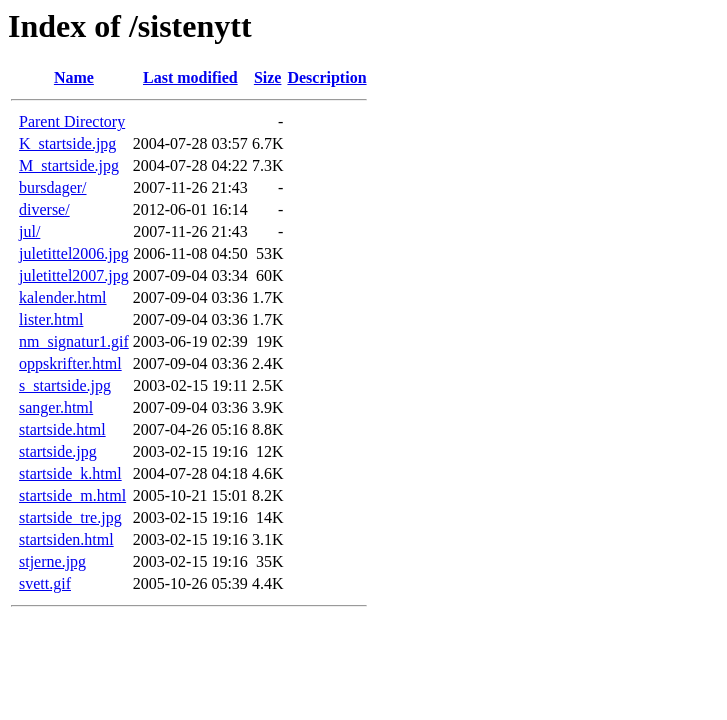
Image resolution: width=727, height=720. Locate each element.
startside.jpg (58, 451)
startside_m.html (72, 495)
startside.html (62, 429)
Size (268, 77)
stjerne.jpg (52, 561)
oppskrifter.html (70, 363)
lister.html (51, 319)
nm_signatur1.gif (74, 341)
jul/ (29, 231)
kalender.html (63, 297)
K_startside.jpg (67, 143)
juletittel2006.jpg (74, 253)
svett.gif (45, 583)
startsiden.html (66, 539)
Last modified (190, 77)
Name (74, 77)
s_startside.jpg (65, 385)
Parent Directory (72, 121)
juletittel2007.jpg (74, 275)
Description (326, 77)
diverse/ (44, 209)
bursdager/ (53, 187)
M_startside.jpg (69, 165)
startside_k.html (70, 473)
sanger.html (56, 407)
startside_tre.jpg (70, 517)
